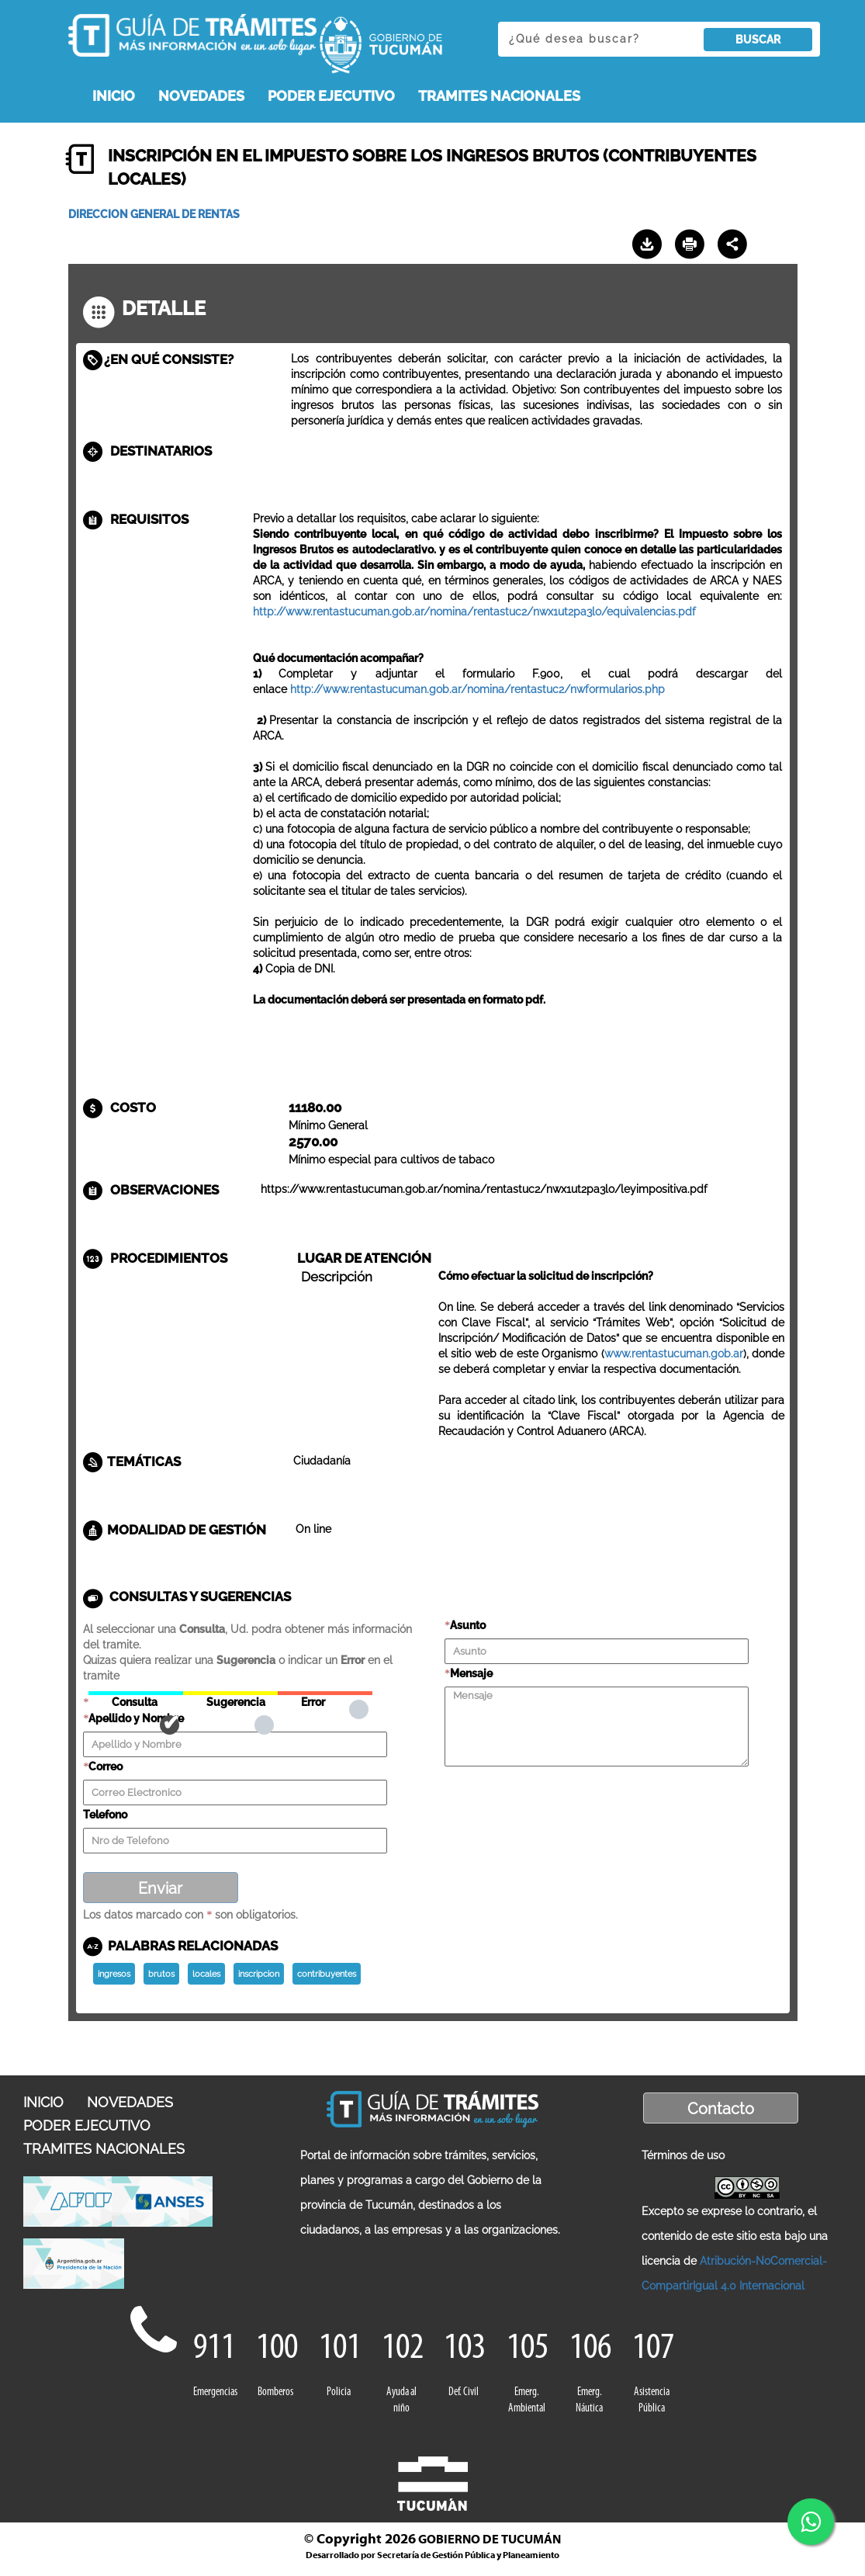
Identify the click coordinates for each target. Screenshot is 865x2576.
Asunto (468, 1625)
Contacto (720, 2108)
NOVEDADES (201, 96)
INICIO (113, 96)
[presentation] (562, 1798)
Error (325, 1693)
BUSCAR (757, 39)
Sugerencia (230, 1693)
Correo (105, 1766)
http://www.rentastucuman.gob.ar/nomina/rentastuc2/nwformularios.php (477, 689)
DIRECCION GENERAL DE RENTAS (154, 214)
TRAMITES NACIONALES (499, 96)
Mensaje (471, 1673)
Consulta (135, 1693)
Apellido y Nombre (136, 1718)
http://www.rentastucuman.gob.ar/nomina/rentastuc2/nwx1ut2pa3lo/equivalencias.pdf (474, 611)
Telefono (105, 1814)
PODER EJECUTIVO (331, 96)
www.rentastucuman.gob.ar (673, 1353)
